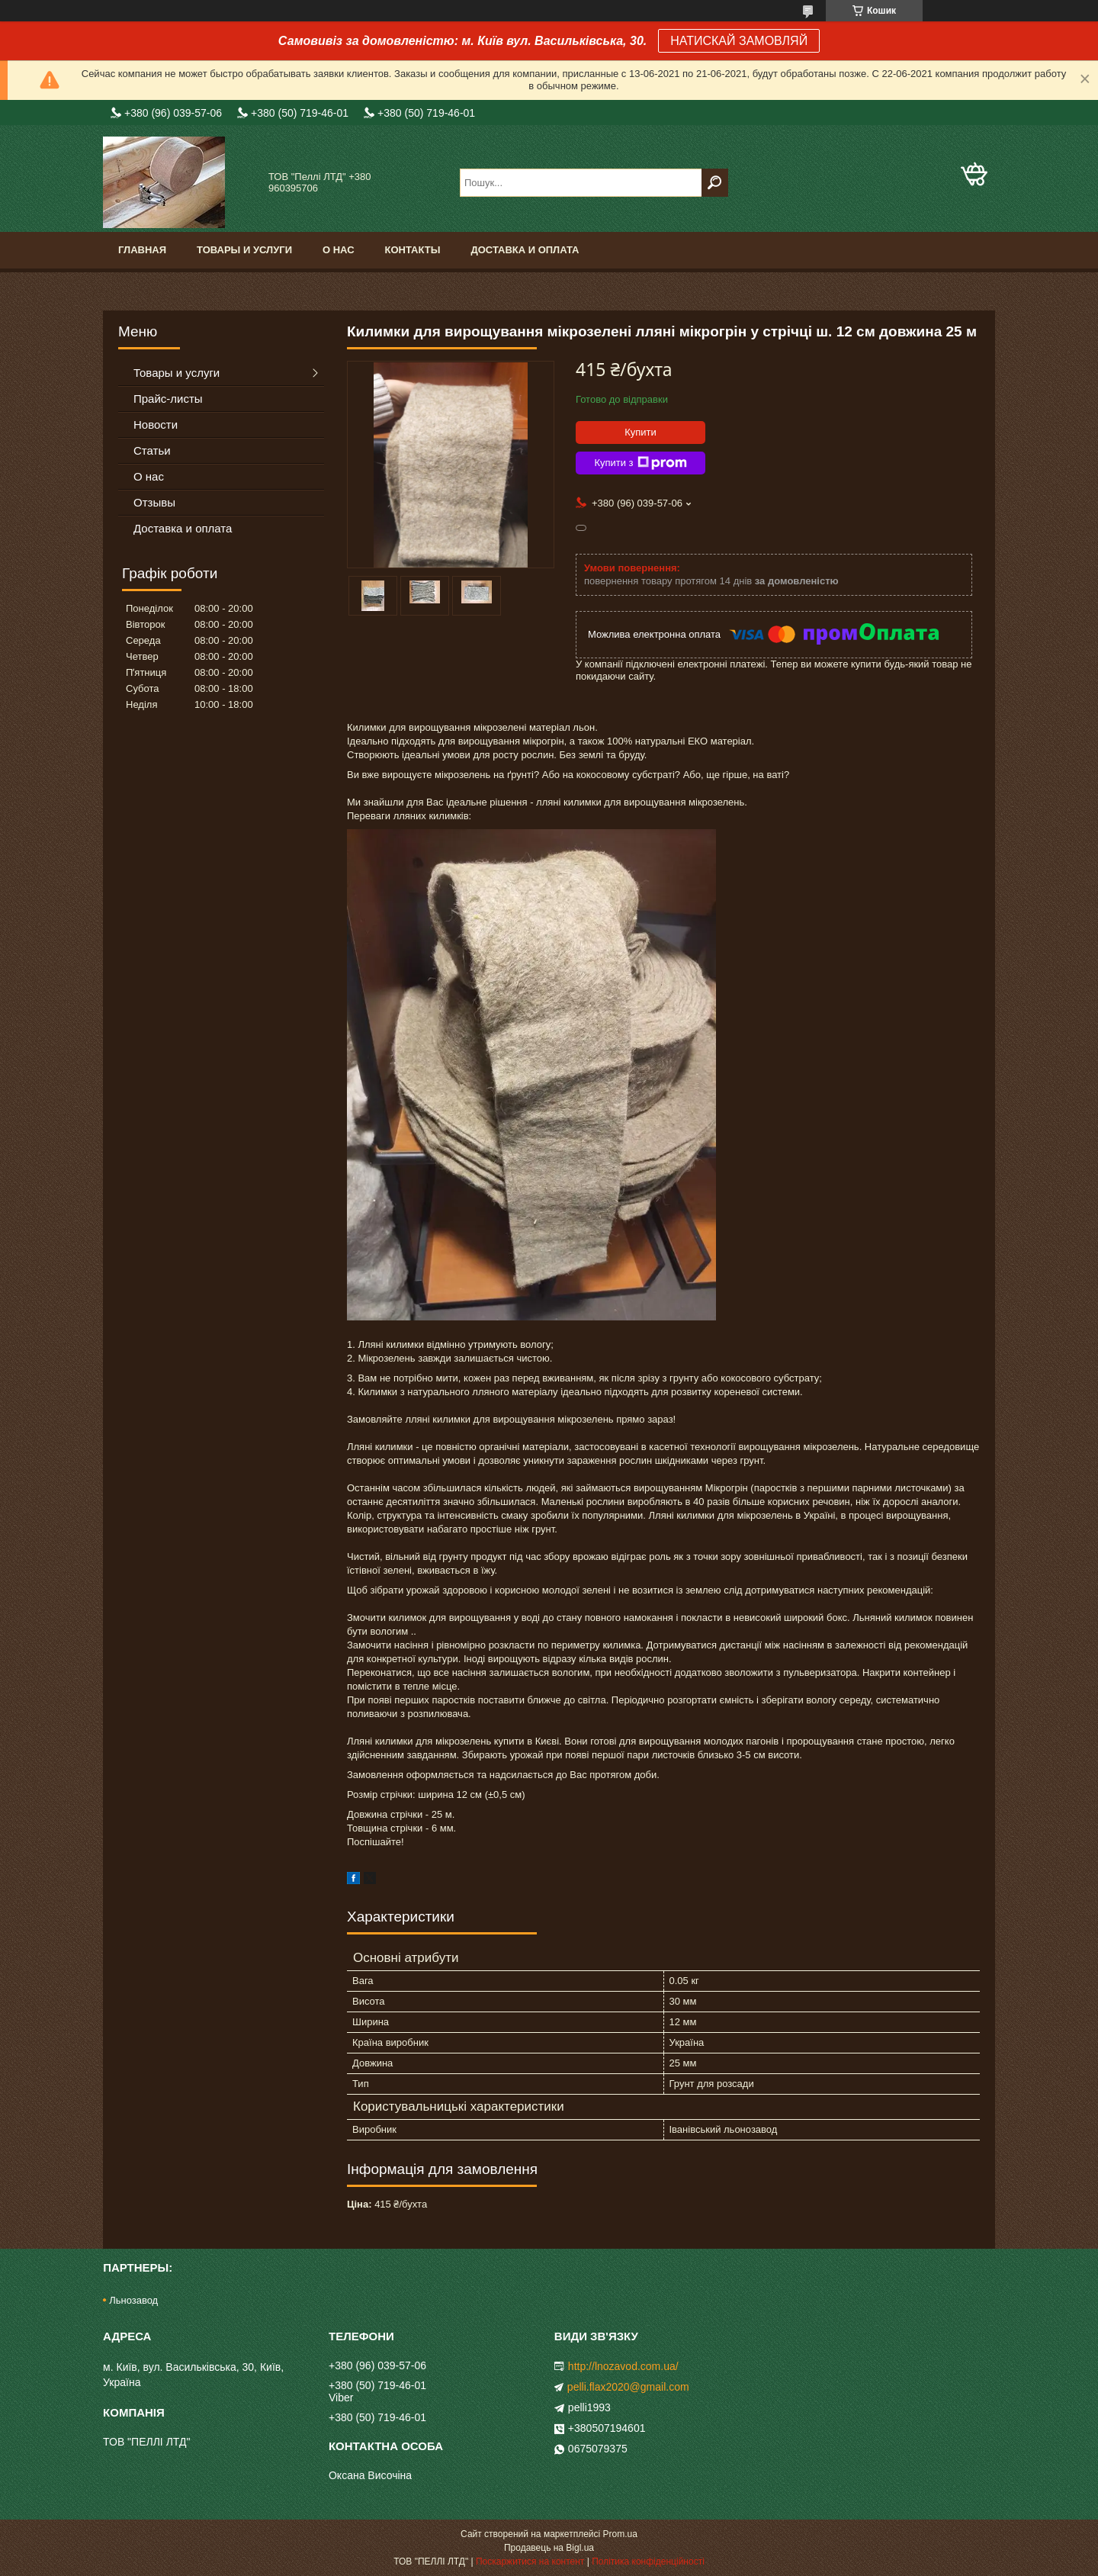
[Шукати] (715, 183)
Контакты (413, 250)
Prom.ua (620, 2534)
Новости (155, 424)
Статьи (152, 450)
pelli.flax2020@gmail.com (628, 2387)
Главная (142, 250)
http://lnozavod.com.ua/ (623, 2366)
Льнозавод (133, 2300)
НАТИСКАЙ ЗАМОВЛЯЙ (738, 40)
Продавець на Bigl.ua (549, 2547)
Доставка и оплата (524, 250)
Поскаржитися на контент (530, 2561)
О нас (339, 250)
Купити (640, 432)
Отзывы (154, 502)
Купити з (640, 463)
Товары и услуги (244, 250)
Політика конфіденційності (648, 2561)
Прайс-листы (168, 398)
